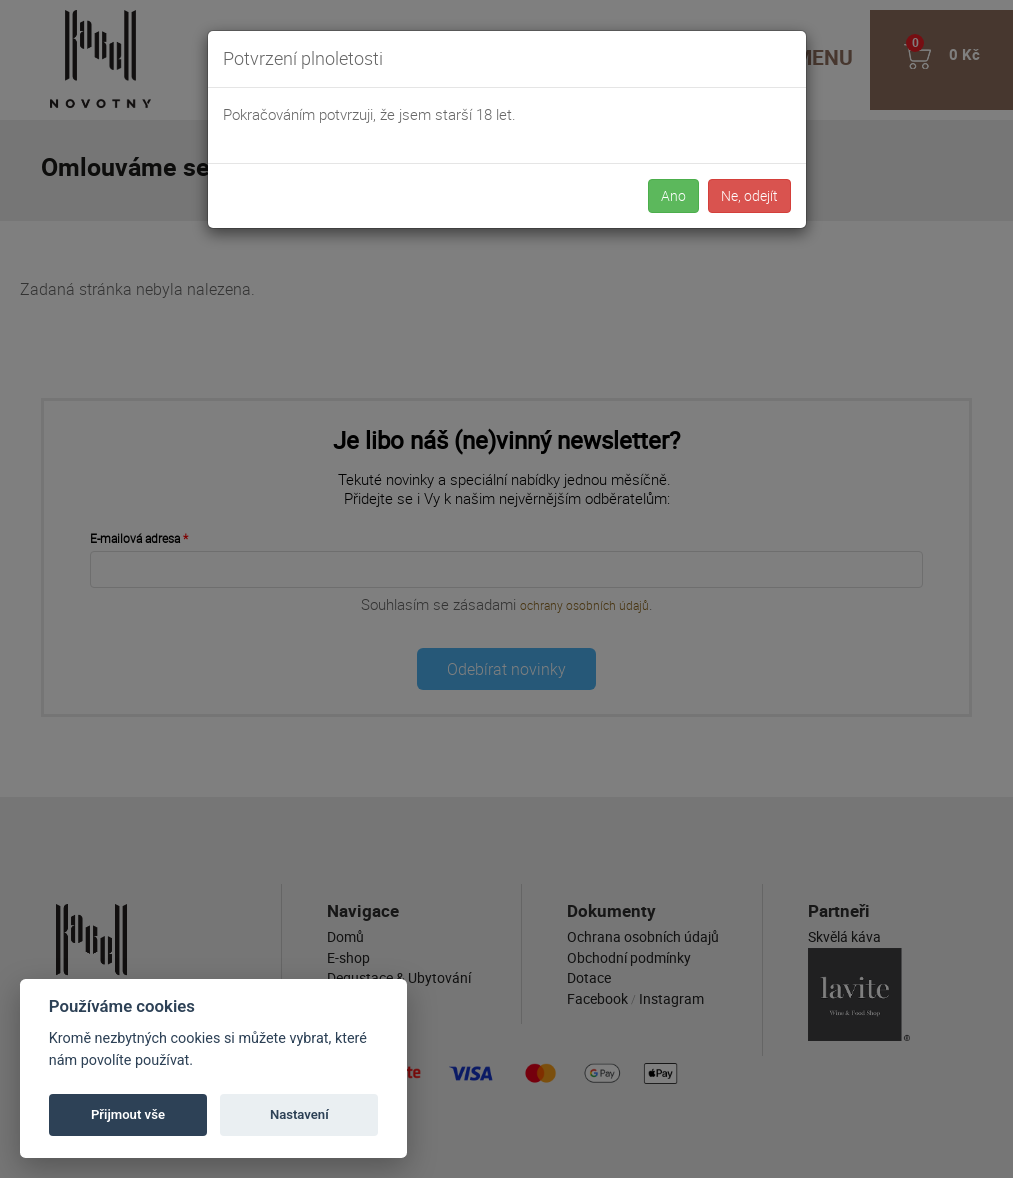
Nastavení (299, 1114)
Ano (673, 195)
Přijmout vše (128, 1114)
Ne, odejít (749, 195)
